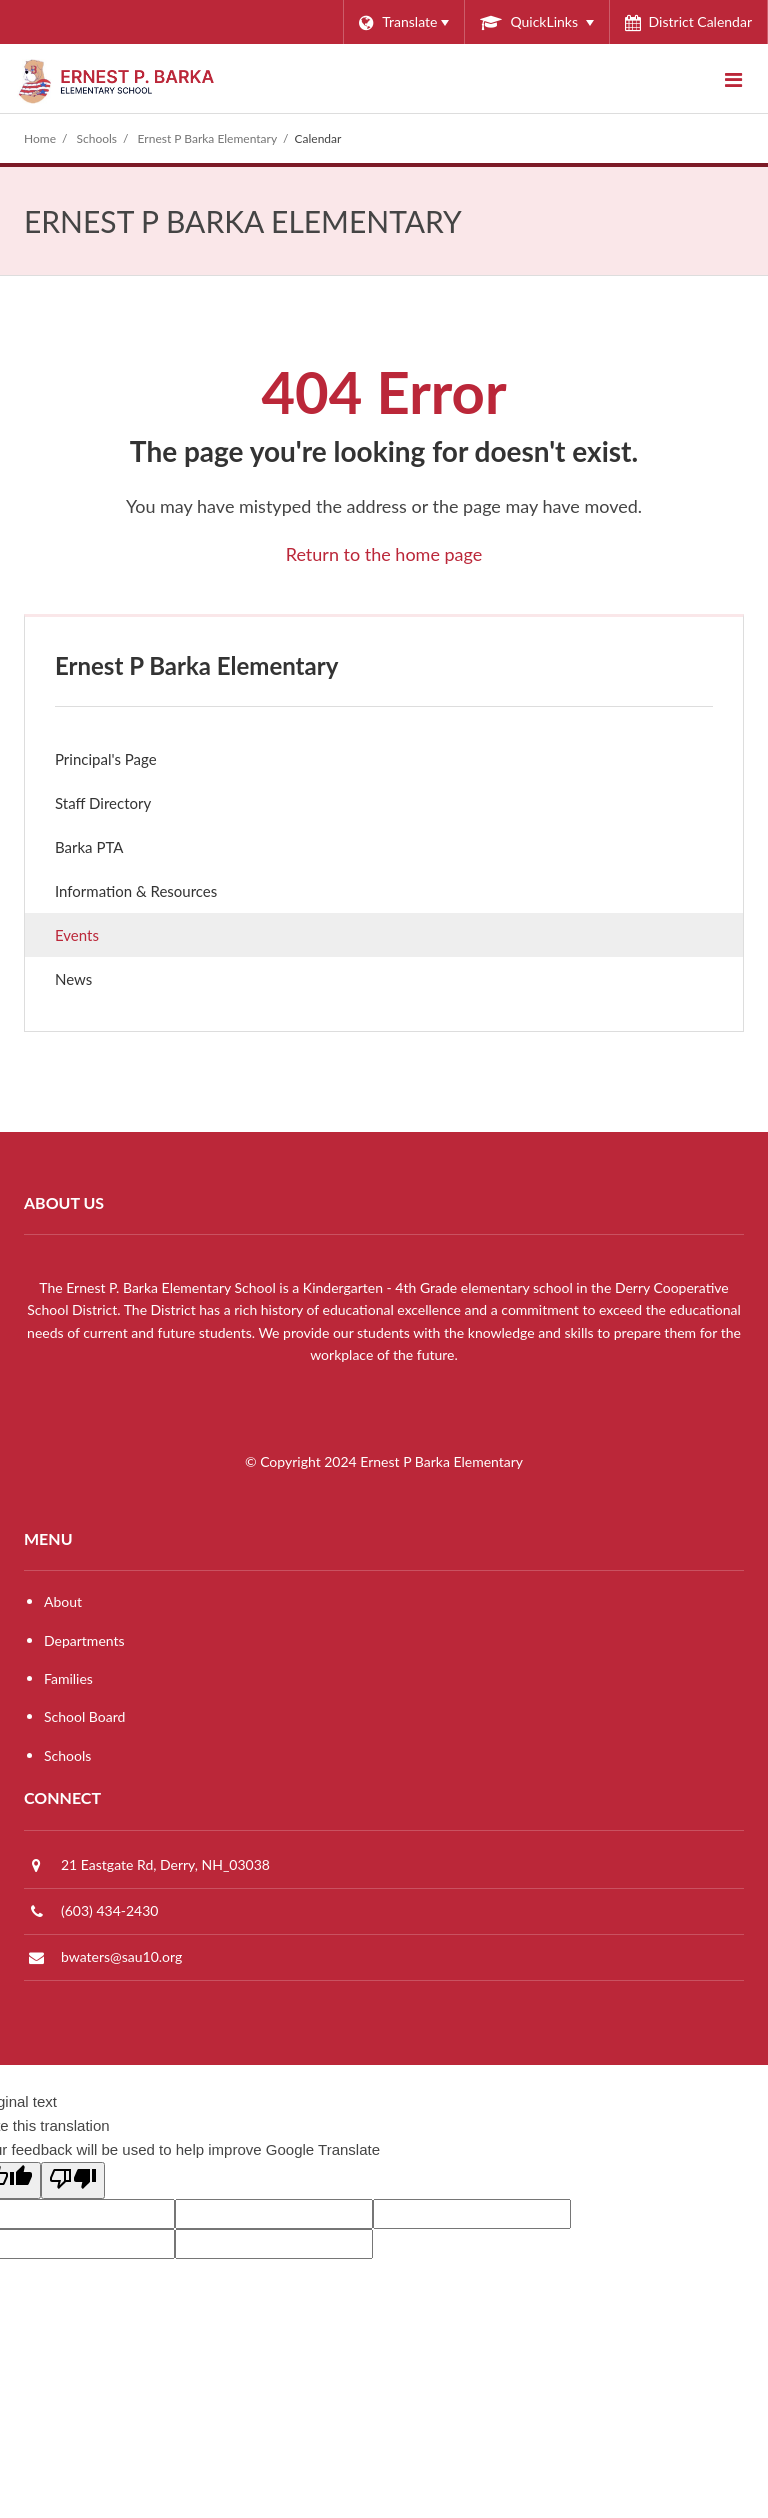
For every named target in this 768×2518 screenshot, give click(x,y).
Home (40, 138)
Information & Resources (136, 891)
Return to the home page (384, 554)
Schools (97, 138)
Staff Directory (103, 803)
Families (68, 1678)
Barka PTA (116, 851)
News (101, 983)
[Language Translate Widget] (403, 22)
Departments (84, 1640)
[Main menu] (733, 79)
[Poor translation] (73, 2180)
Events (77, 935)
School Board (84, 1716)
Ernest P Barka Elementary (208, 138)
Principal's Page (106, 759)
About (63, 1601)
